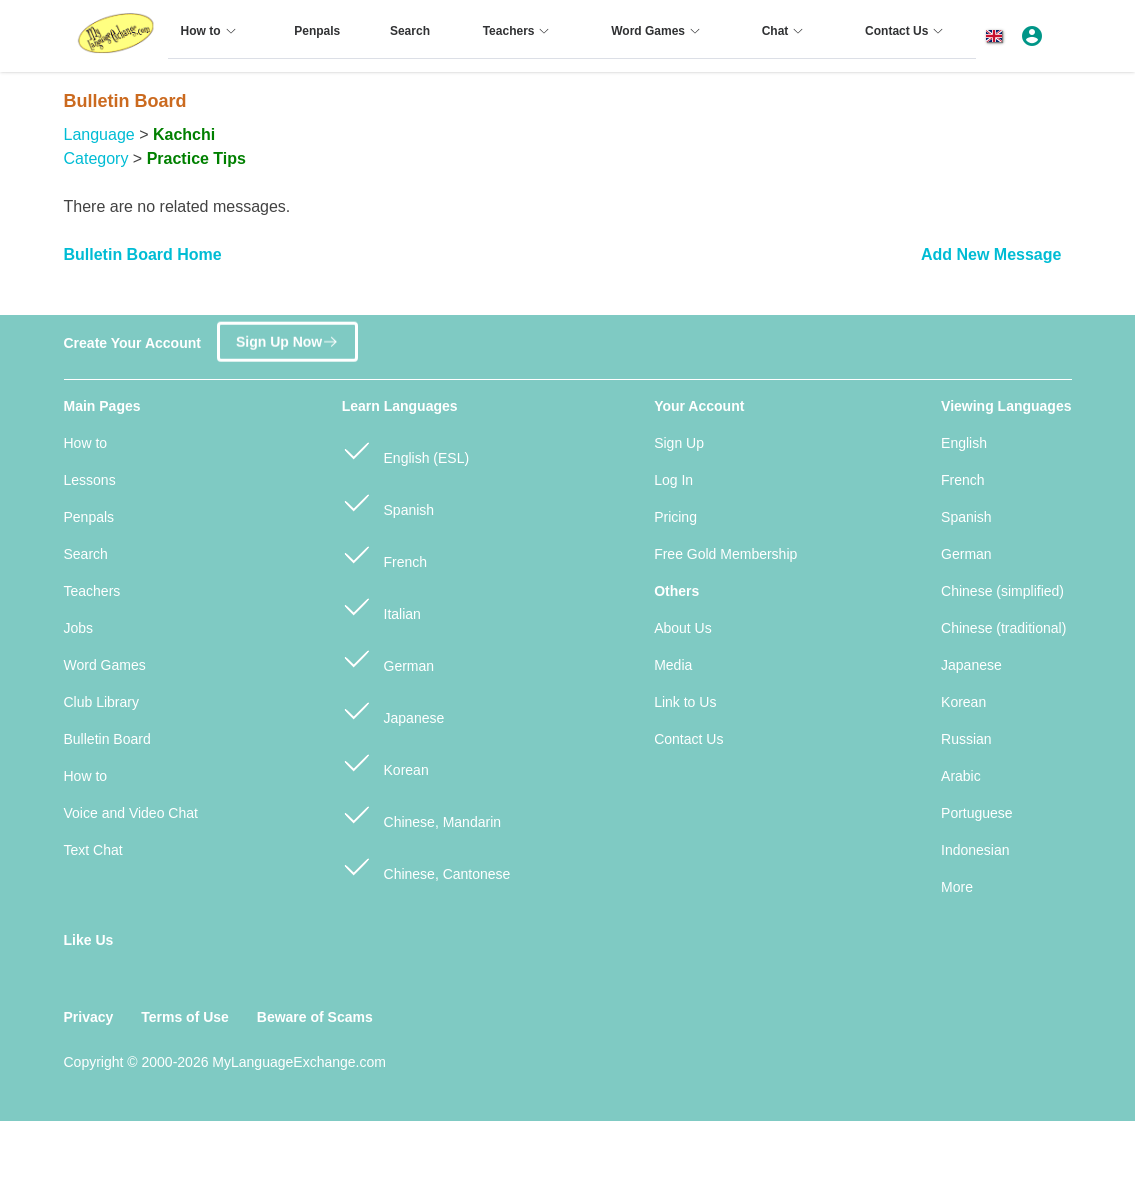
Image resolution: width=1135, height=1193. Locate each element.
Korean (385, 761)
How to (86, 443)
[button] (998, 36)
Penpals (89, 517)
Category (96, 158)
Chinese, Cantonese (426, 865)
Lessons (90, 480)
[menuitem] (211, 39)
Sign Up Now (287, 335)
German (388, 657)
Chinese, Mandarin (421, 813)
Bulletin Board (107, 739)
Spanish (388, 501)
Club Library (101, 702)
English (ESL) (405, 449)
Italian (381, 605)
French (384, 553)
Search (86, 554)
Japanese (393, 709)
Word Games (105, 665)
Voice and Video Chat (131, 813)
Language (99, 134)
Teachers (92, 591)
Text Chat (93, 850)
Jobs (79, 628)
